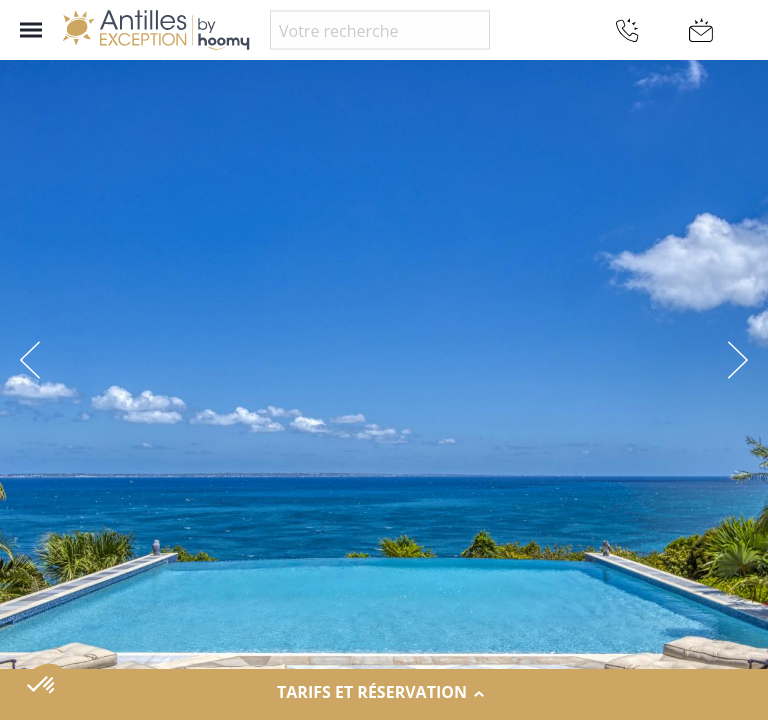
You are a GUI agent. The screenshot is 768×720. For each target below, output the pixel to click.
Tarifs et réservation (384, 693)
